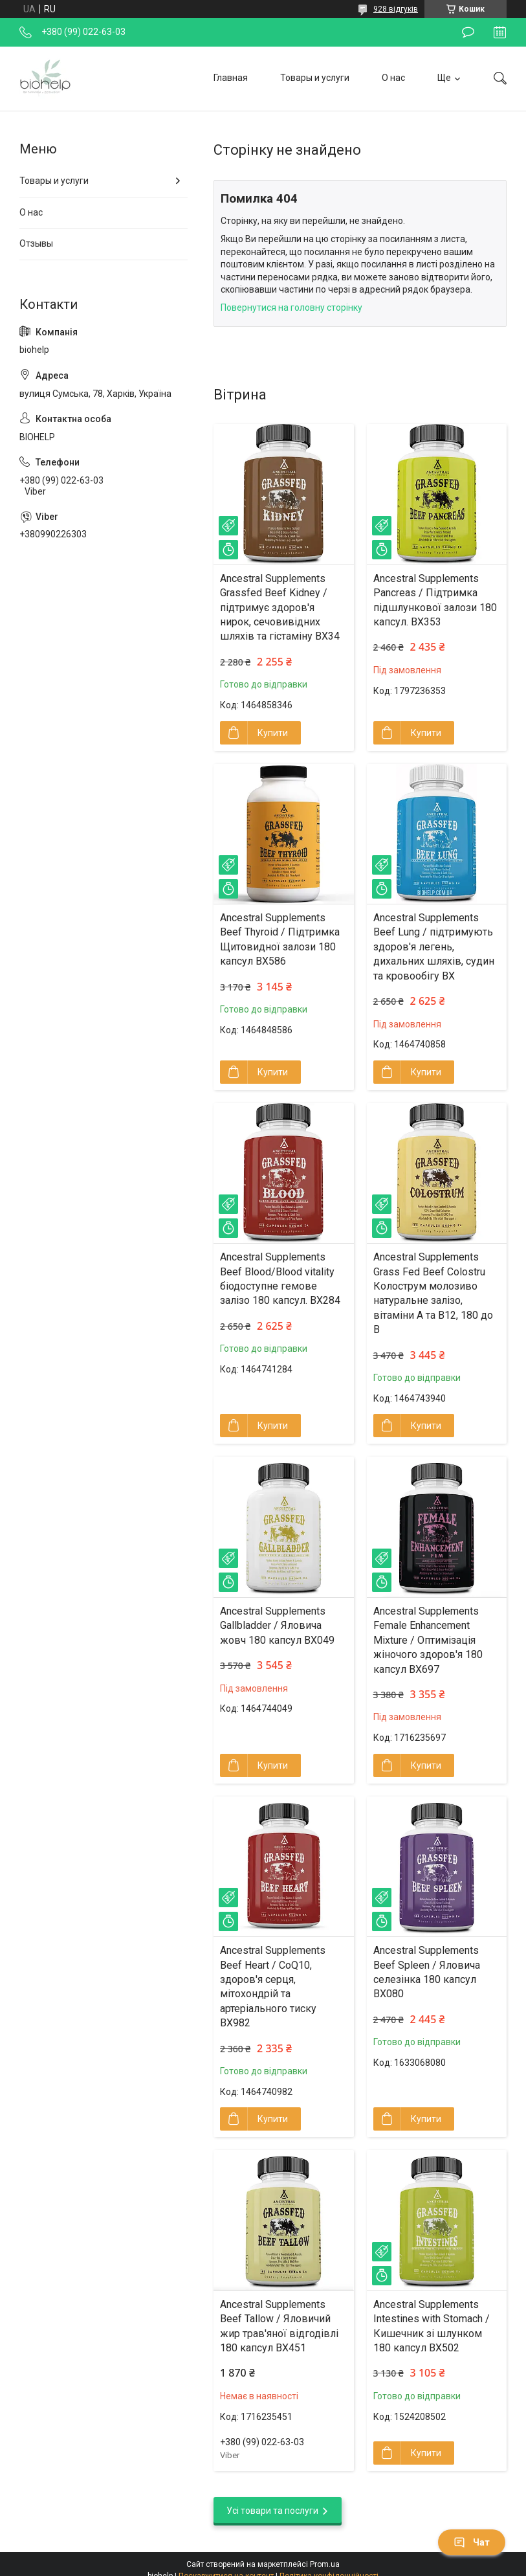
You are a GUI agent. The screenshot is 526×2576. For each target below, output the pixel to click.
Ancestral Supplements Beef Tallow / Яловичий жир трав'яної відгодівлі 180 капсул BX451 (279, 2326)
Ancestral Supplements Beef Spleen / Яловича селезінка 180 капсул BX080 (426, 1972)
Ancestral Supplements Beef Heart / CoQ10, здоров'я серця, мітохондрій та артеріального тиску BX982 (272, 1986)
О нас (393, 78)
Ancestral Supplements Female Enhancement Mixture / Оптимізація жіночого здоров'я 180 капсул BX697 (428, 1640)
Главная (231, 78)
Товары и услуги (314, 78)
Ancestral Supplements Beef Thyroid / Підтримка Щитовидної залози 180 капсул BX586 (280, 939)
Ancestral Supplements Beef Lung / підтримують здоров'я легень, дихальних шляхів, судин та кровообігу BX (433, 947)
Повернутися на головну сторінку (291, 307)
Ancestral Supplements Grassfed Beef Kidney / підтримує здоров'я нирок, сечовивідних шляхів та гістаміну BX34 (280, 607)
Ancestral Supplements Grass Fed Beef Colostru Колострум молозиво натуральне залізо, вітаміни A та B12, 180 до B (433, 1293)
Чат (472, 2542)
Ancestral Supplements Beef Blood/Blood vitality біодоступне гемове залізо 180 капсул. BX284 (280, 1278)
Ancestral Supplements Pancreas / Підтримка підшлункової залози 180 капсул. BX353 (435, 600)
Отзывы (36, 243)
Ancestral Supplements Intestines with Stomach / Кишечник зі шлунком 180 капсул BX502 (431, 2326)
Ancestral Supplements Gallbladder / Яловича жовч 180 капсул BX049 (277, 1625)
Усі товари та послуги (272, 2510)
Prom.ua (325, 2564)
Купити (273, 733)
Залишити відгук (468, 32)
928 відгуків (395, 9)
